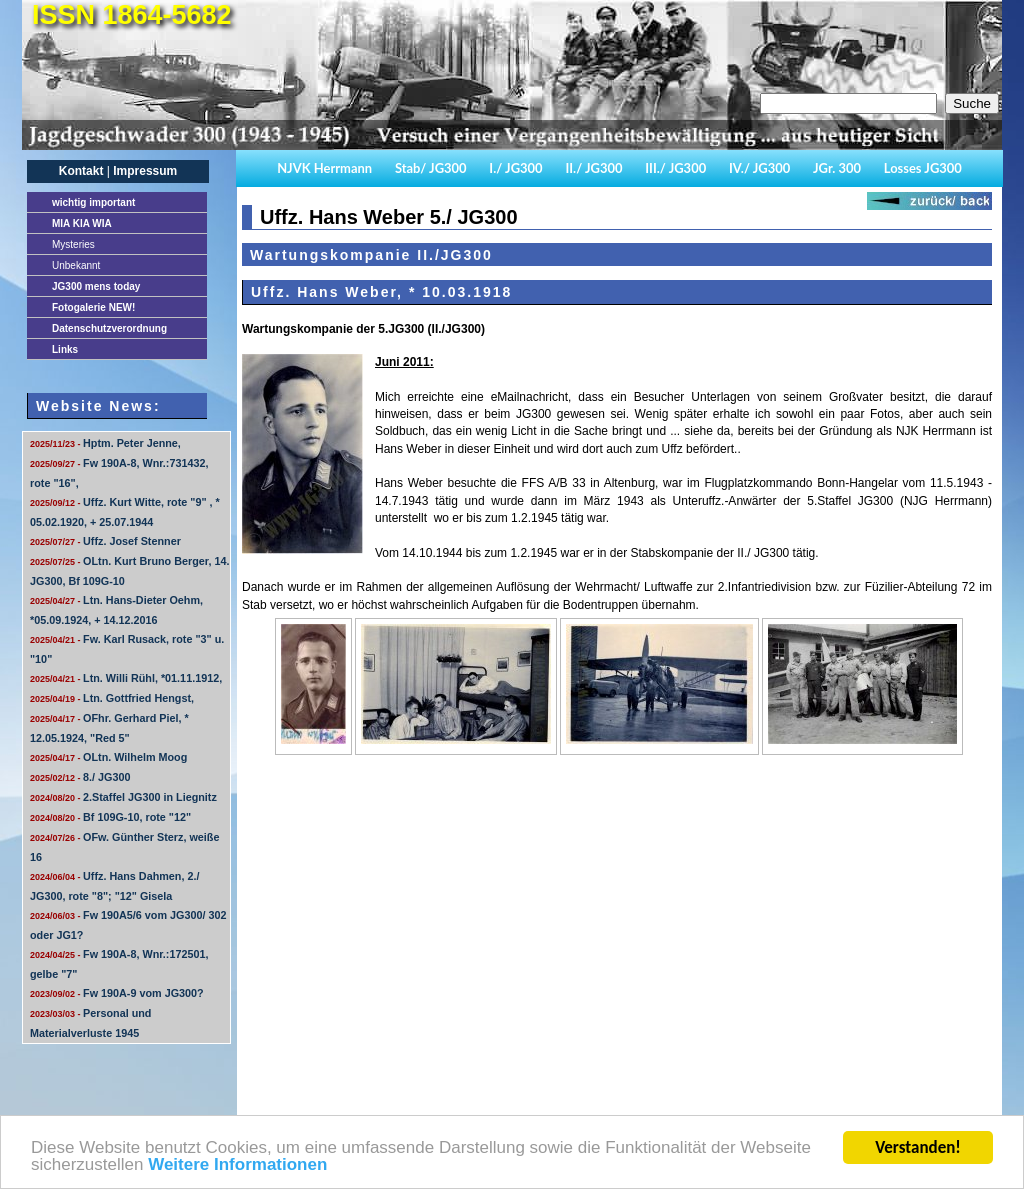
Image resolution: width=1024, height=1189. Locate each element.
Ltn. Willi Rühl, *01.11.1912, (126, 678)
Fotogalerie (93, 307)
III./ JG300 (675, 168)
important (93, 202)
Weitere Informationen (237, 1165)
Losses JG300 (923, 168)
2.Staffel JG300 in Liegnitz (123, 797)
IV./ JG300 (759, 168)
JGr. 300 (837, 168)
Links (65, 349)
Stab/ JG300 (431, 168)
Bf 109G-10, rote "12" (110, 817)
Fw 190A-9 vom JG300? (117, 993)
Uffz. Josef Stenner (105, 541)
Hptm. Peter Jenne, (105, 443)
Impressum (145, 171)
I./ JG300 (515, 168)
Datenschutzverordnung (109, 328)
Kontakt (81, 171)
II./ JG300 (593, 168)
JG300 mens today (96, 286)
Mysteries (73, 244)
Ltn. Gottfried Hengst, (112, 698)
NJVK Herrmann (324, 168)
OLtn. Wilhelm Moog (108, 757)
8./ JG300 (80, 777)
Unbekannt (76, 265)
